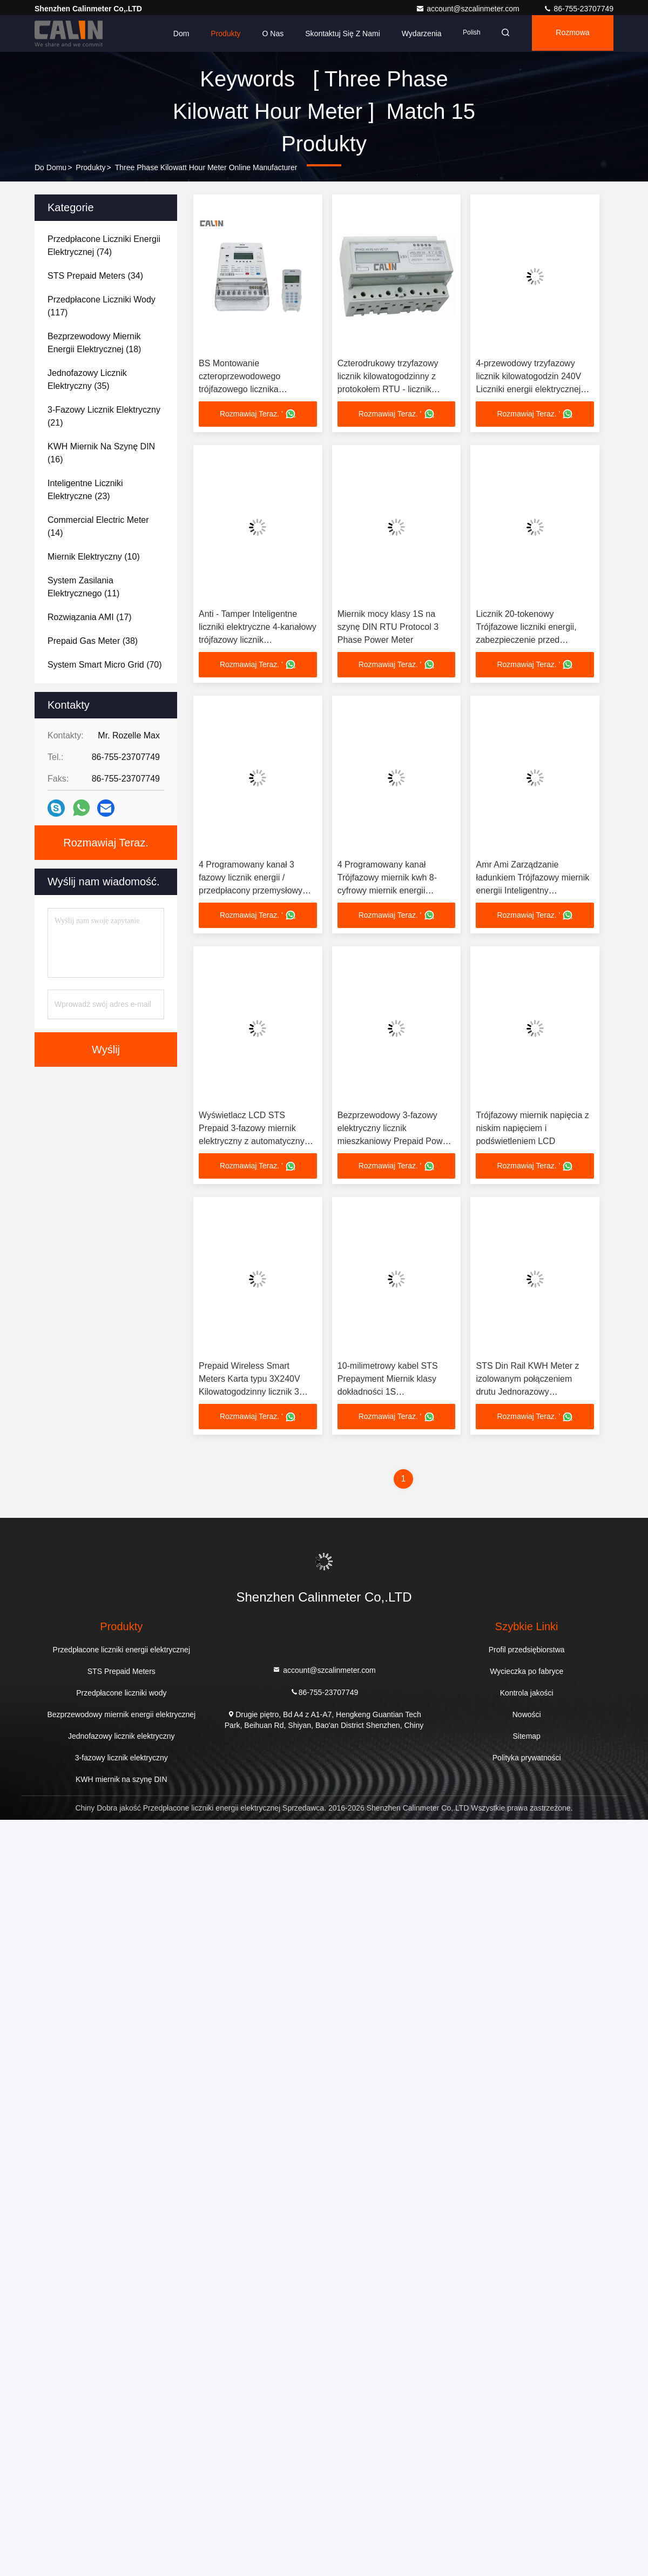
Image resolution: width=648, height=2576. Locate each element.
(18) (94, 343)
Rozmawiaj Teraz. (105, 843)
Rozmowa (571, 33)
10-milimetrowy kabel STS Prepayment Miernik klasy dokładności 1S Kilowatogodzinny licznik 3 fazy (388, 1393)
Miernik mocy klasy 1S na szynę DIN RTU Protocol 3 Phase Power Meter (388, 627)
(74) (104, 245)
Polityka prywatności (526, 1760)
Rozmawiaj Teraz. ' (258, 414)
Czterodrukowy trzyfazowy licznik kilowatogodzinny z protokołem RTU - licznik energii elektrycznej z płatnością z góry (388, 389)
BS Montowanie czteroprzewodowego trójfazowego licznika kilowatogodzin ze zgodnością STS (256, 389)
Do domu (50, 167)
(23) (85, 490)
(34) (95, 275)
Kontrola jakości (527, 1695)
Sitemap (527, 1738)
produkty (90, 167)
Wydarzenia (415, 33)
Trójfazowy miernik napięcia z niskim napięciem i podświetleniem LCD (532, 1129)
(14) (98, 526)
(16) (101, 453)
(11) (83, 587)
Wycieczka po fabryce (526, 1674)
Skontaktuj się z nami (336, 33)
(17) (90, 617)
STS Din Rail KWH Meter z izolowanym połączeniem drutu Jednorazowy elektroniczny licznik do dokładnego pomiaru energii (529, 1393)
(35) (87, 379)
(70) (105, 664)
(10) (94, 556)
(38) (93, 640)
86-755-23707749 (578, 8)
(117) (102, 306)
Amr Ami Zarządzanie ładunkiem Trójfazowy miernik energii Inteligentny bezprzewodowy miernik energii (532, 891)
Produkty (219, 33)
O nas (266, 33)
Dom (174, 33)
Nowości (526, 1717)
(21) (104, 416)
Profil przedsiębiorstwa (527, 1652)
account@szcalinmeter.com (468, 8)
